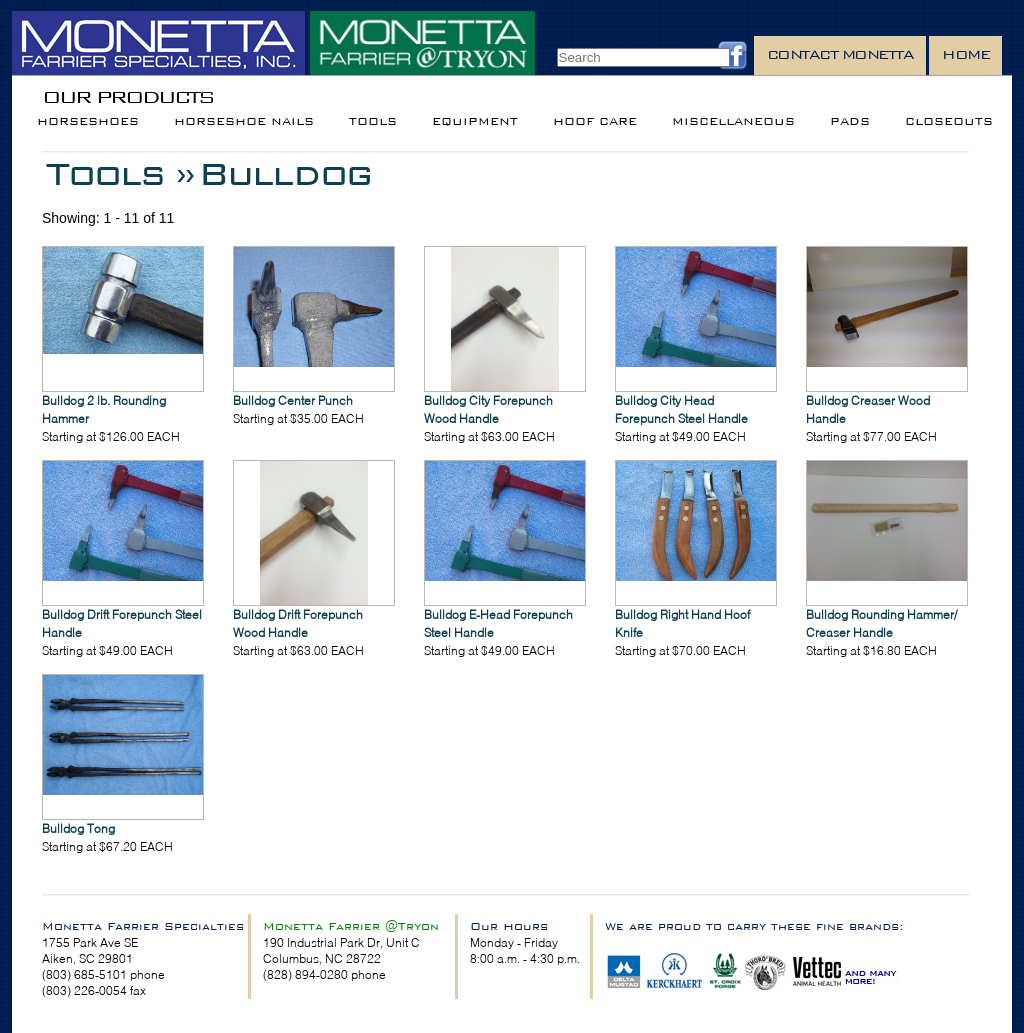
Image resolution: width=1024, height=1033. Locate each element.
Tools (373, 121)
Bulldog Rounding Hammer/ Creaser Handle (881, 623)
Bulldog (284, 173)
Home (965, 54)
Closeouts (949, 121)
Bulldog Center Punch (293, 400)
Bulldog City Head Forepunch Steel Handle (681, 409)
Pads (850, 121)
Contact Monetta (840, 54)
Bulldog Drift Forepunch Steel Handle (122, 623)
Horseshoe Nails (244, 121)
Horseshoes (88, 121)
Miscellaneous (733, 121)
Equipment (475, 121)
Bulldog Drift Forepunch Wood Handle (298, 623)
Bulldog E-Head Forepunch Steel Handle (498, 623)
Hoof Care (595, 121)
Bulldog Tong (78, 828)
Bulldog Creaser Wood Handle (868, 409)
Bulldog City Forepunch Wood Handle (488, 409)
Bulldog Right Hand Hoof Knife (682, 623)
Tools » (120, 173)
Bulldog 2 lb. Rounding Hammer (104, 409)
